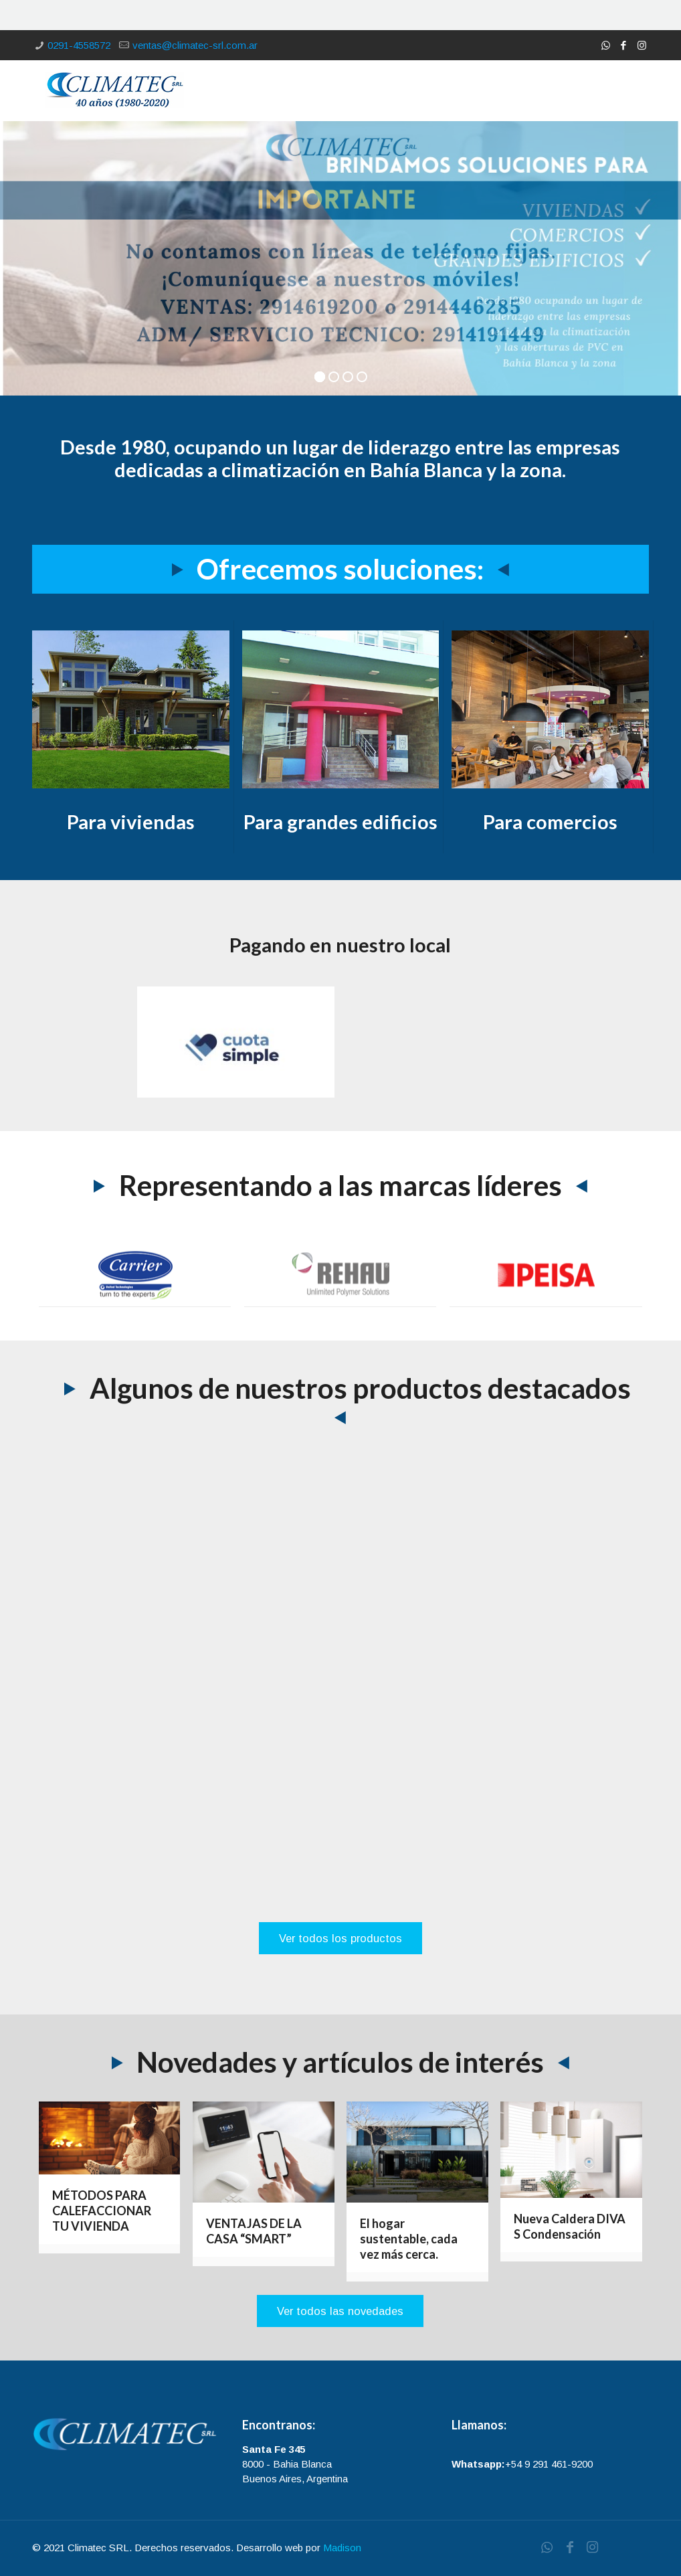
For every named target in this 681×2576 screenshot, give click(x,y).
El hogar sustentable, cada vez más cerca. (409, 2238)
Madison (342, 2547)
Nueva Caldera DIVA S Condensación (569, 2226)
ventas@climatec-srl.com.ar (195, 45)
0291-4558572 (78, 45)
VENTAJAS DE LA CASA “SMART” (254, 2231)
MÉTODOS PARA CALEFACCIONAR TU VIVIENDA (101, 2210)
